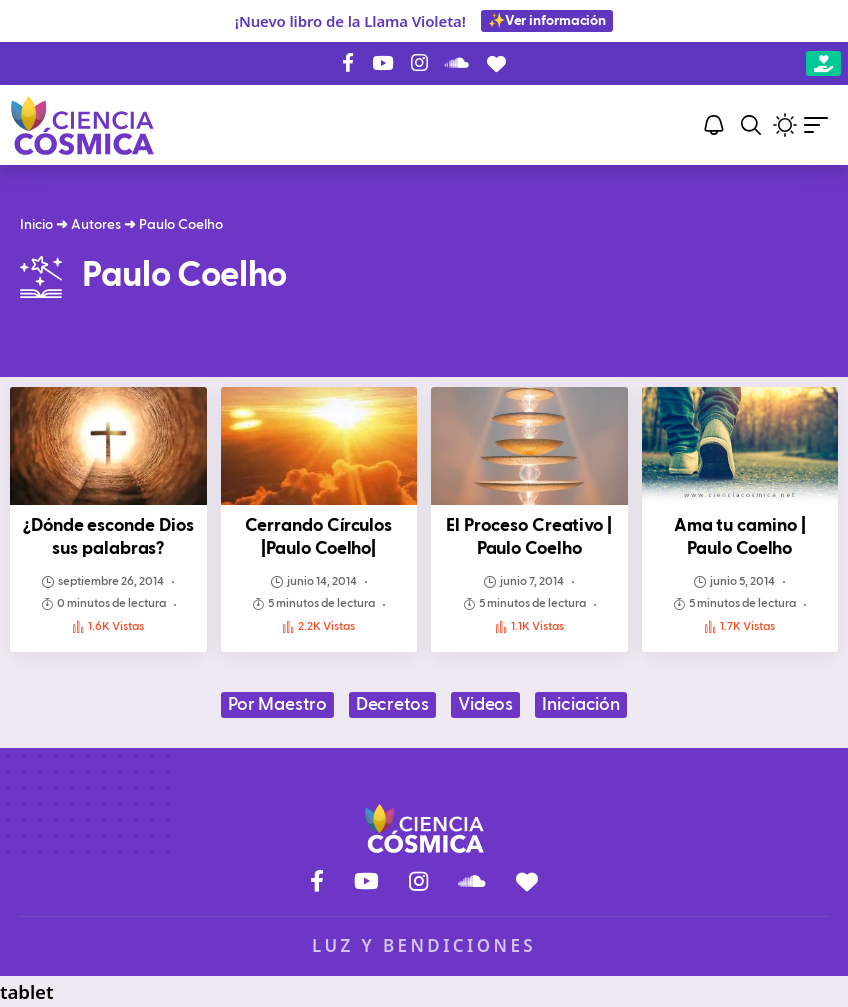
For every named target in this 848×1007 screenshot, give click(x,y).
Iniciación (581, 705)
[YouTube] (382, 63)
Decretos (392, 705)
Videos (485, 705)
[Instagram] (419, 63)
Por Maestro (277, 705)
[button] (751, 125)
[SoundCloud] (457, 63)
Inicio (36, 225)
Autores (96, 225)
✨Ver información (547, 21)
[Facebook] (348, 63)
